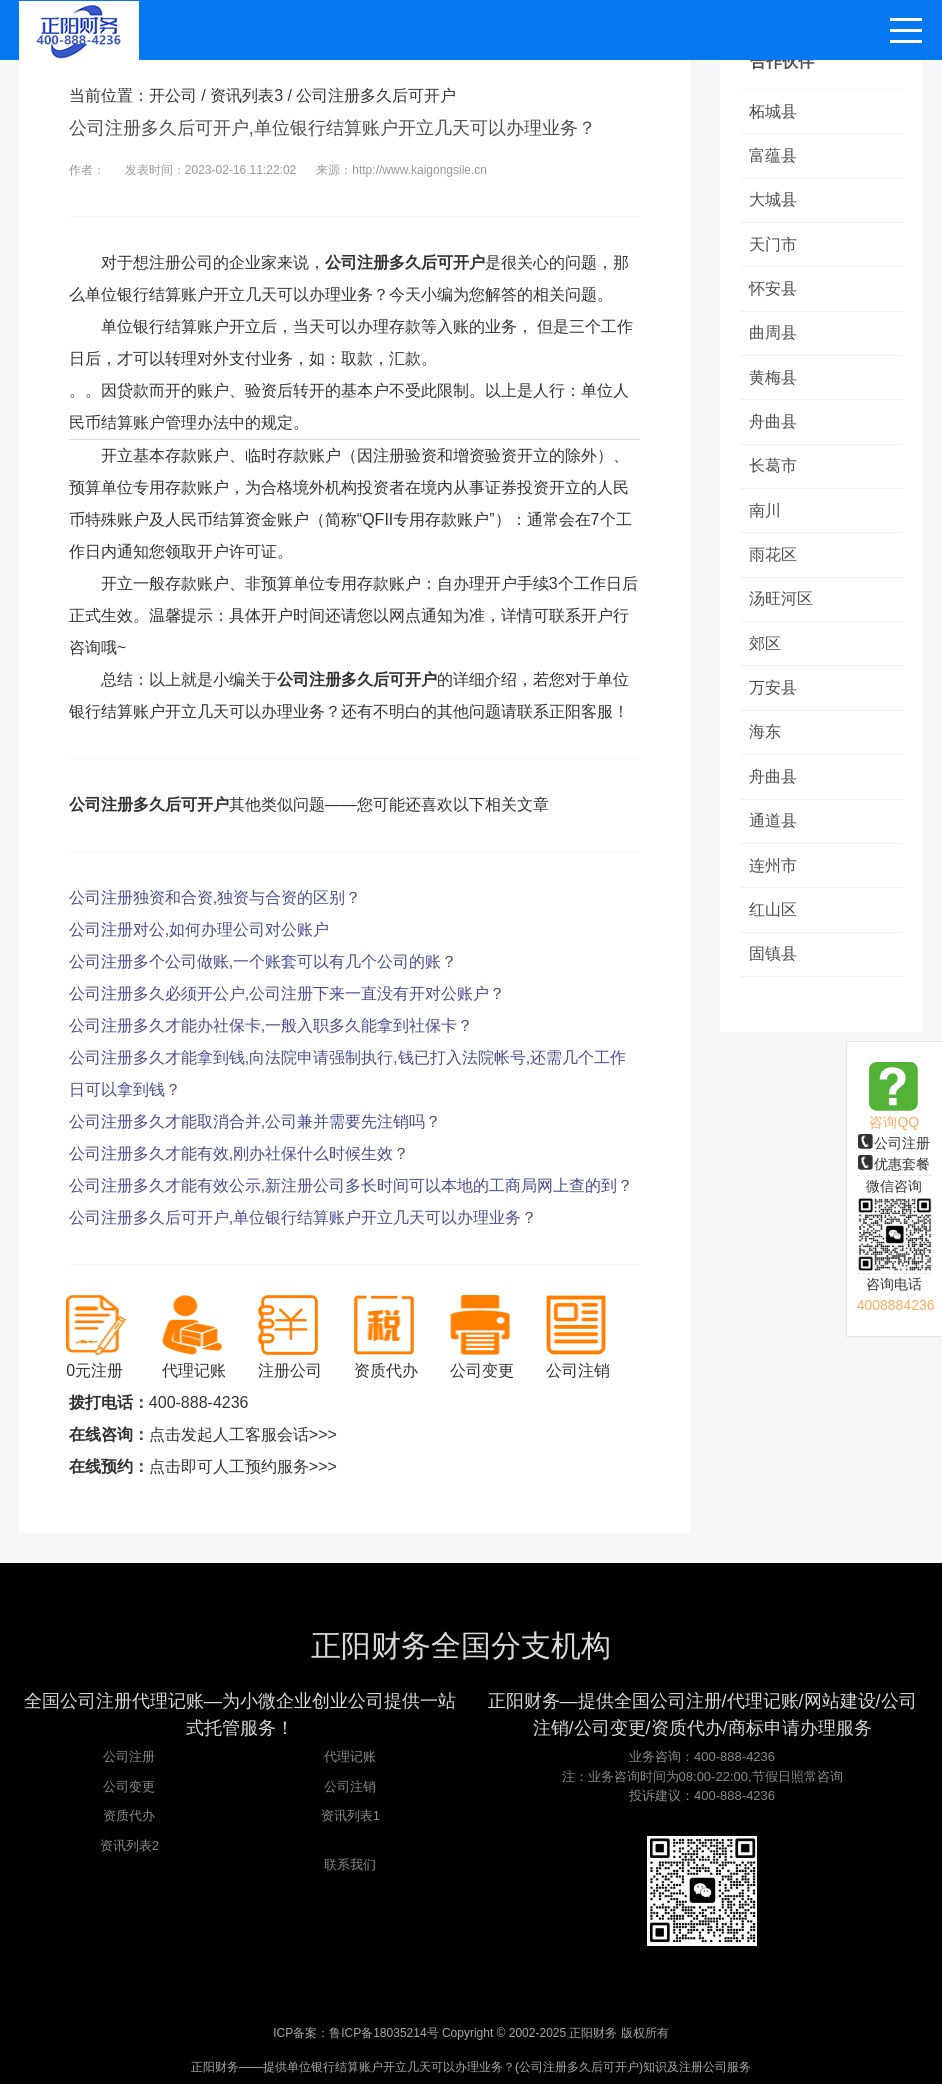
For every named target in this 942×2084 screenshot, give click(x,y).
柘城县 (774, 111)
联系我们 (350, 1864)
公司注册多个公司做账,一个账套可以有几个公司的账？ (263, 961)
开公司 (173, 95)
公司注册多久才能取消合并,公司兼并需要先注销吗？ (255, 1121)
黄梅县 (774, 381)
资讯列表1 (350, 1815)
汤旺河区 (782, 606)
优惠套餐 (894, 1164)
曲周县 (774, 336)
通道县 (774, 831)
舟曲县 (774, 426)
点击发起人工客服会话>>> (243, 1434)
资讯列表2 (129, 1845)
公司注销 (350, 1786)
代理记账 (350, 1756)
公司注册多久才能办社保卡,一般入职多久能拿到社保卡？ (271, 1025)
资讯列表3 (246, 95)
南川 (766, 516)
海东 (766, 741)
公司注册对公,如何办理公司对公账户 (199, 929)
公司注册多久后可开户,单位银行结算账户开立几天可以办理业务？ (303, 1217)
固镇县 (774, 966)
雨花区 (774, 561)
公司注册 (894, 1143)
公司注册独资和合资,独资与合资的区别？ (215, 897)
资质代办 (129, 1815)
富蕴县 (774, 156)
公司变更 (129, 1786)
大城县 (774, 201)
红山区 (774, 921)
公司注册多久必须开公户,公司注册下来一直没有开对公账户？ (287, 993)
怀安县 (774, 291)
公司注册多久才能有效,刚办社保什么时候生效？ (239, 1153)
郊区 (766, 651)
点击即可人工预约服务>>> (243, 1466)
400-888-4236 (199, 1402)
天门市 (774, 246)
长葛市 (774, 471)
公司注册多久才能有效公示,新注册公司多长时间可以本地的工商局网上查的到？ (351, 1185)
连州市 (774, 876)
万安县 (774, 696)
